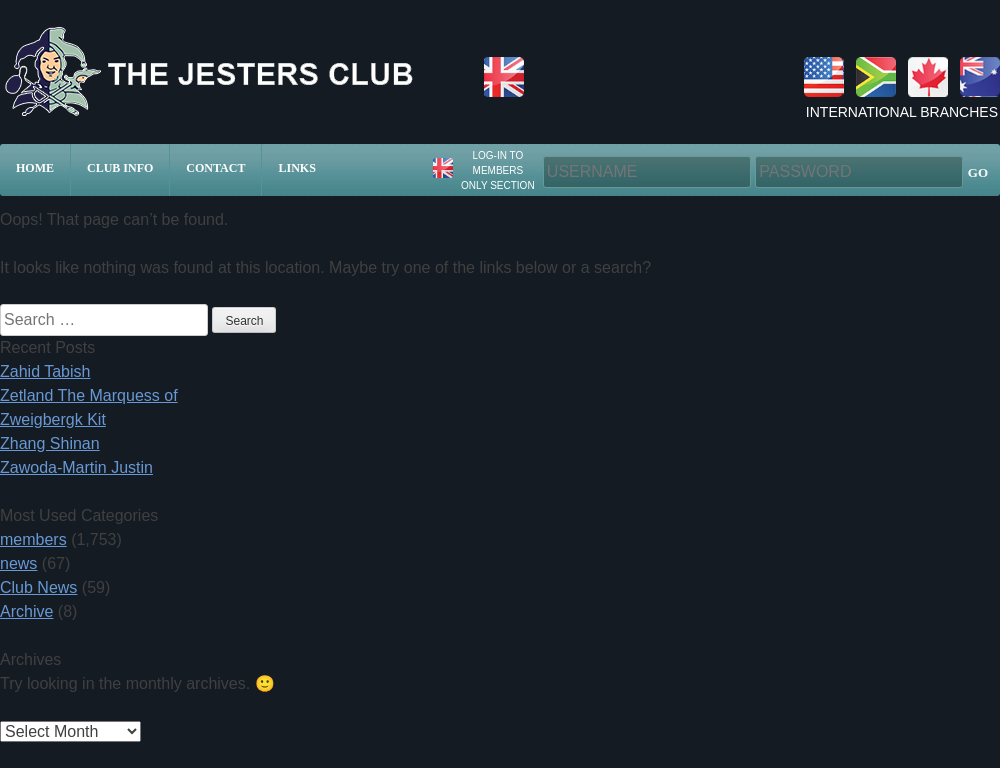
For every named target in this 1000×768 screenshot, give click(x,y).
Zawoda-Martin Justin (76, 467)
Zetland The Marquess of (89, 395)
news (18, 563)
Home (35, 168)
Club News (38, 587)
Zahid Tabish (45, 371)
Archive (26, 611)
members (33, 539)
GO (978, 172)
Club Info (120, 168)
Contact (215, 168)
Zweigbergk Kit (53, 419)
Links (296, 168)
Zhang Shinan (50, 443)
